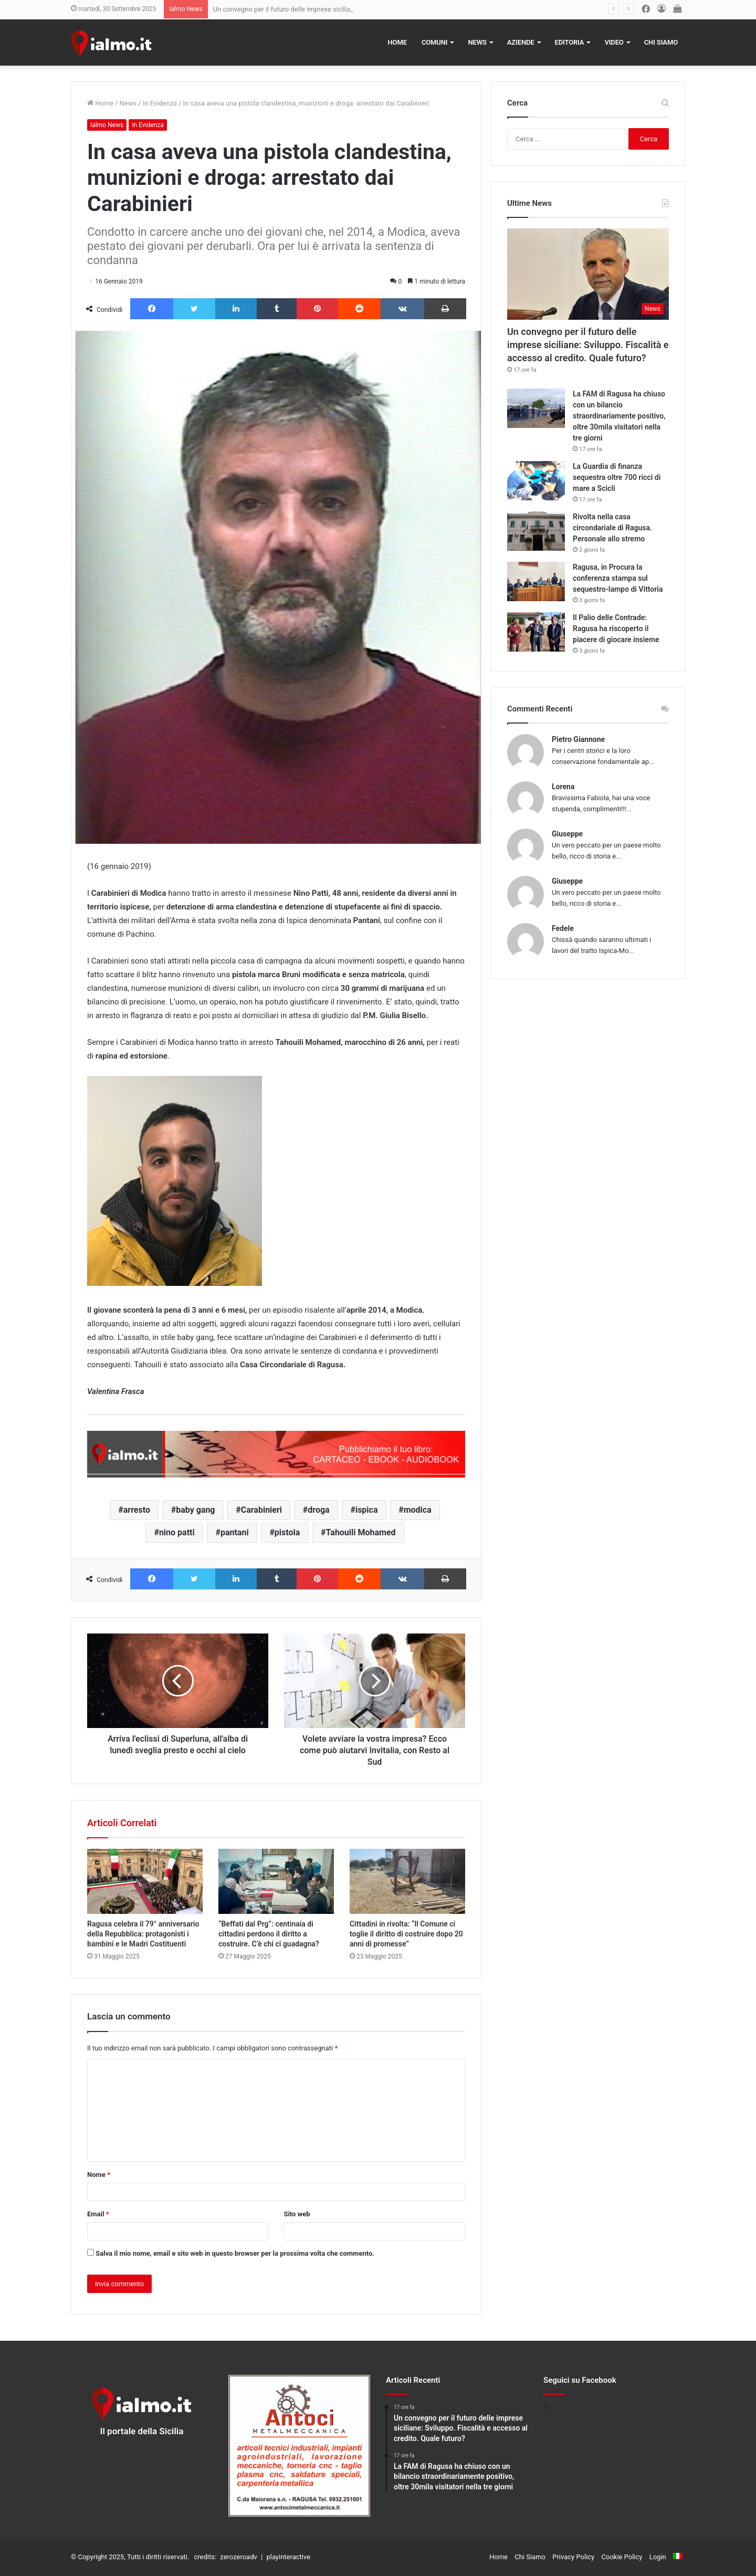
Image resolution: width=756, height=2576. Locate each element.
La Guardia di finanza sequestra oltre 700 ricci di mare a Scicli (616, 477)
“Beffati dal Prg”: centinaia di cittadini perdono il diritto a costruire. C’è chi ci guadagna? (268, 1934)
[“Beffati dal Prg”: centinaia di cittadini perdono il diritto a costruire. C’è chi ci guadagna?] (276, 1881)
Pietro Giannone (578, 739)
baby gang (195, 1510)
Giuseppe (567, 834)
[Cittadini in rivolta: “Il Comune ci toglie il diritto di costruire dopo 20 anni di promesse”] (407, 1881)
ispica (366, 1510)
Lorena (563, 786)
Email (98, 2214)
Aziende (520, 42)
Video (613, 42)
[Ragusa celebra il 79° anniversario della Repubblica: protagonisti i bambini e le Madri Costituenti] (145, 1881)
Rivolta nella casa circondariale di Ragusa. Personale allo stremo (612, 527)
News (477, 42)
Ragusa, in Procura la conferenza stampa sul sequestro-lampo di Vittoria (618, 578)
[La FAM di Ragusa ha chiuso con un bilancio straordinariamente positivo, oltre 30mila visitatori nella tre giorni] (536, 408)
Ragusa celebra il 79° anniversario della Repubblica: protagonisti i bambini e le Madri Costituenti (143, 1934)
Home (397, 42)
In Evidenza (160, 103)
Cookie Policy (622, 2557)
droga (318, 1510)
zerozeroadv (238, 2557)
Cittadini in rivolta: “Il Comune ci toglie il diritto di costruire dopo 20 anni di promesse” (406, 1934)
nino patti (177, 1532)
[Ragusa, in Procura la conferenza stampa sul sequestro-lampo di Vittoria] (536, 581)
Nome (98, 2175)
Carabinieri (261, 1510)
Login (657, 2557)
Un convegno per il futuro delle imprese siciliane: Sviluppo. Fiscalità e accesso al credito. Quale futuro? (588, 344)
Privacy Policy (573, 2557)
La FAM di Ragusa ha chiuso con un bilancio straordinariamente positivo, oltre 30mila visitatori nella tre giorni (619, 416)
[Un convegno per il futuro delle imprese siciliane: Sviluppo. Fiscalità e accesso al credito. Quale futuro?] (588, 274)
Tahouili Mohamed (361, 1532)
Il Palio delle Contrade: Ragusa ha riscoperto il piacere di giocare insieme (616, 628)
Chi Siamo (661, 42)
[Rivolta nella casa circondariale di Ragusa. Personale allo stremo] (536, 531)
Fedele (563, 928)
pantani (234, 1532)
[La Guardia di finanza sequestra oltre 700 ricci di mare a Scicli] (536, 480)
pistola (287, 1532)
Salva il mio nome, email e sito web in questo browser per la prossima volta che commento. (235, 2253)
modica (418, 1510)
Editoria (569, 42)
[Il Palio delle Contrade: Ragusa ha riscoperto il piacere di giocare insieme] (536, 632)
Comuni (435, 42)
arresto (136, 1510)
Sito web (297, 2214)
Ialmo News (106, 125)
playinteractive (288, 2557)
